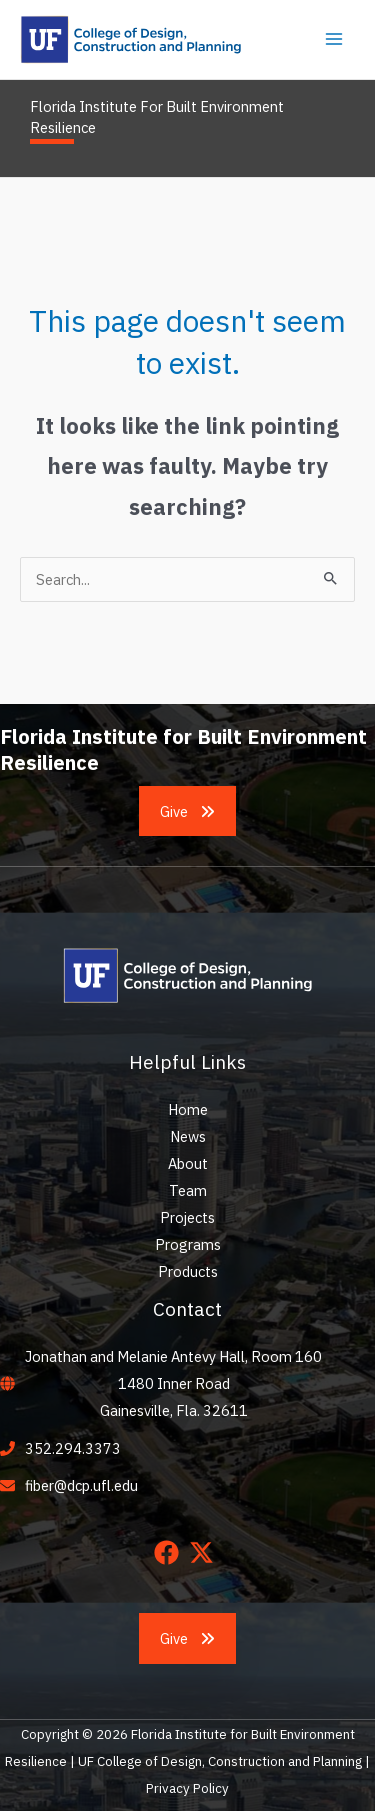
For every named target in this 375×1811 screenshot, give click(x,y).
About (188, 1163)
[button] (188, 811)
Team (188, 1190)
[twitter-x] (205, 1552)
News (188, 1136)
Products (188, 1271)
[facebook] (170, 1552)
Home (188, 1109)
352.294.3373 (73, 1448)
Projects (187, 1217)
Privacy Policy (187, 1788)
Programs (188, 1244)
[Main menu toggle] (334, 39)
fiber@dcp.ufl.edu (81, 1485)
